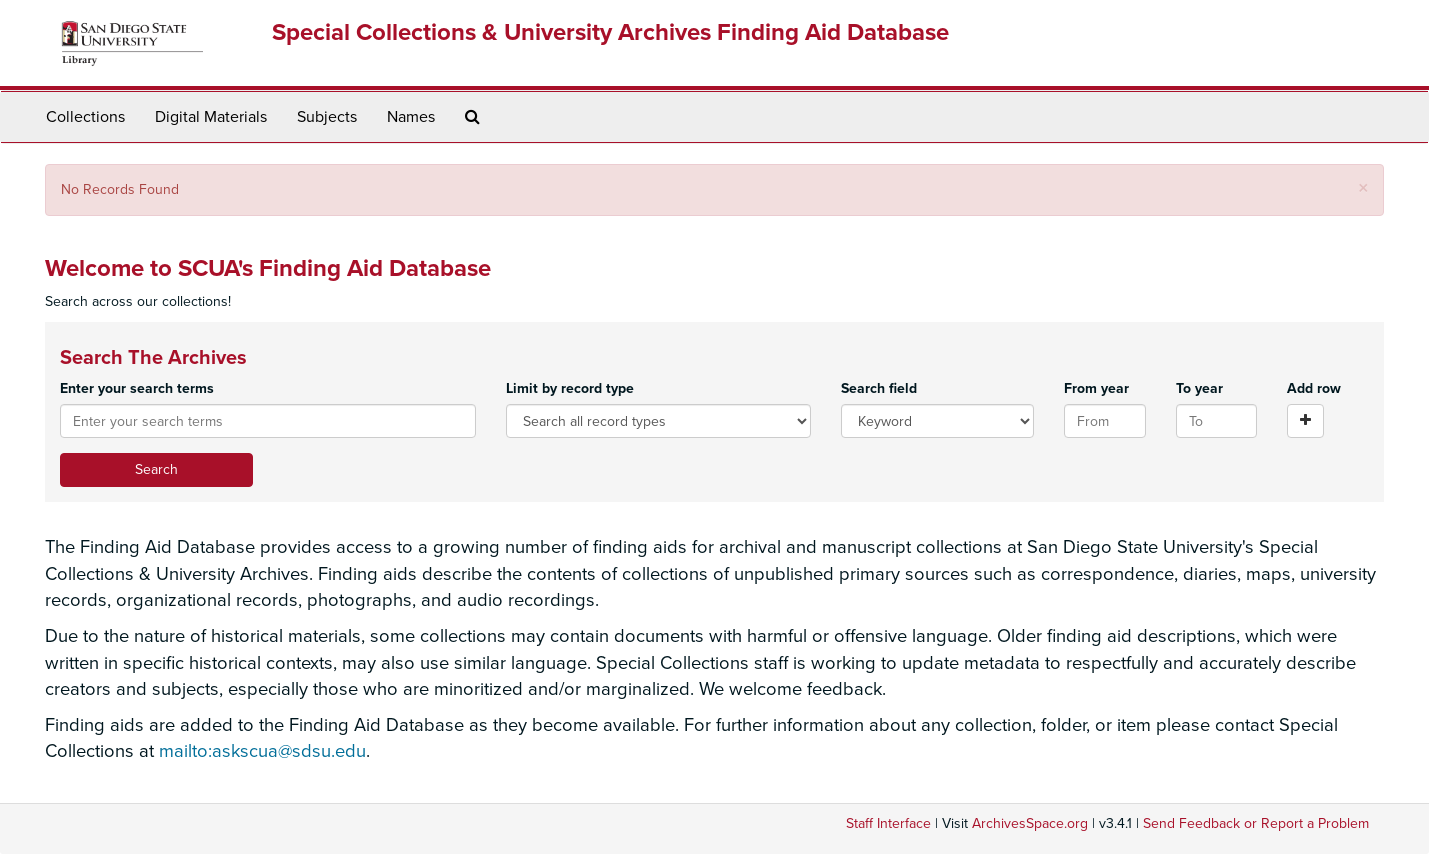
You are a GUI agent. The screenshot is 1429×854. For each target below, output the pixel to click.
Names (411, 117)
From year (1096, 388)
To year (1199, 388)
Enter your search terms (137, 388)
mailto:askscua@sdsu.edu (262, 751)
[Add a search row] (1305, 421)
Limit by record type (570, 388)
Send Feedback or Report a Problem (1256, 823)
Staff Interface (888, 823)
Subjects (327, 117)
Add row (1314, 388)
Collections (85, 117)
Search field (879, 388)
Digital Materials (211, 117)
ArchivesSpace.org (1030, 823)
